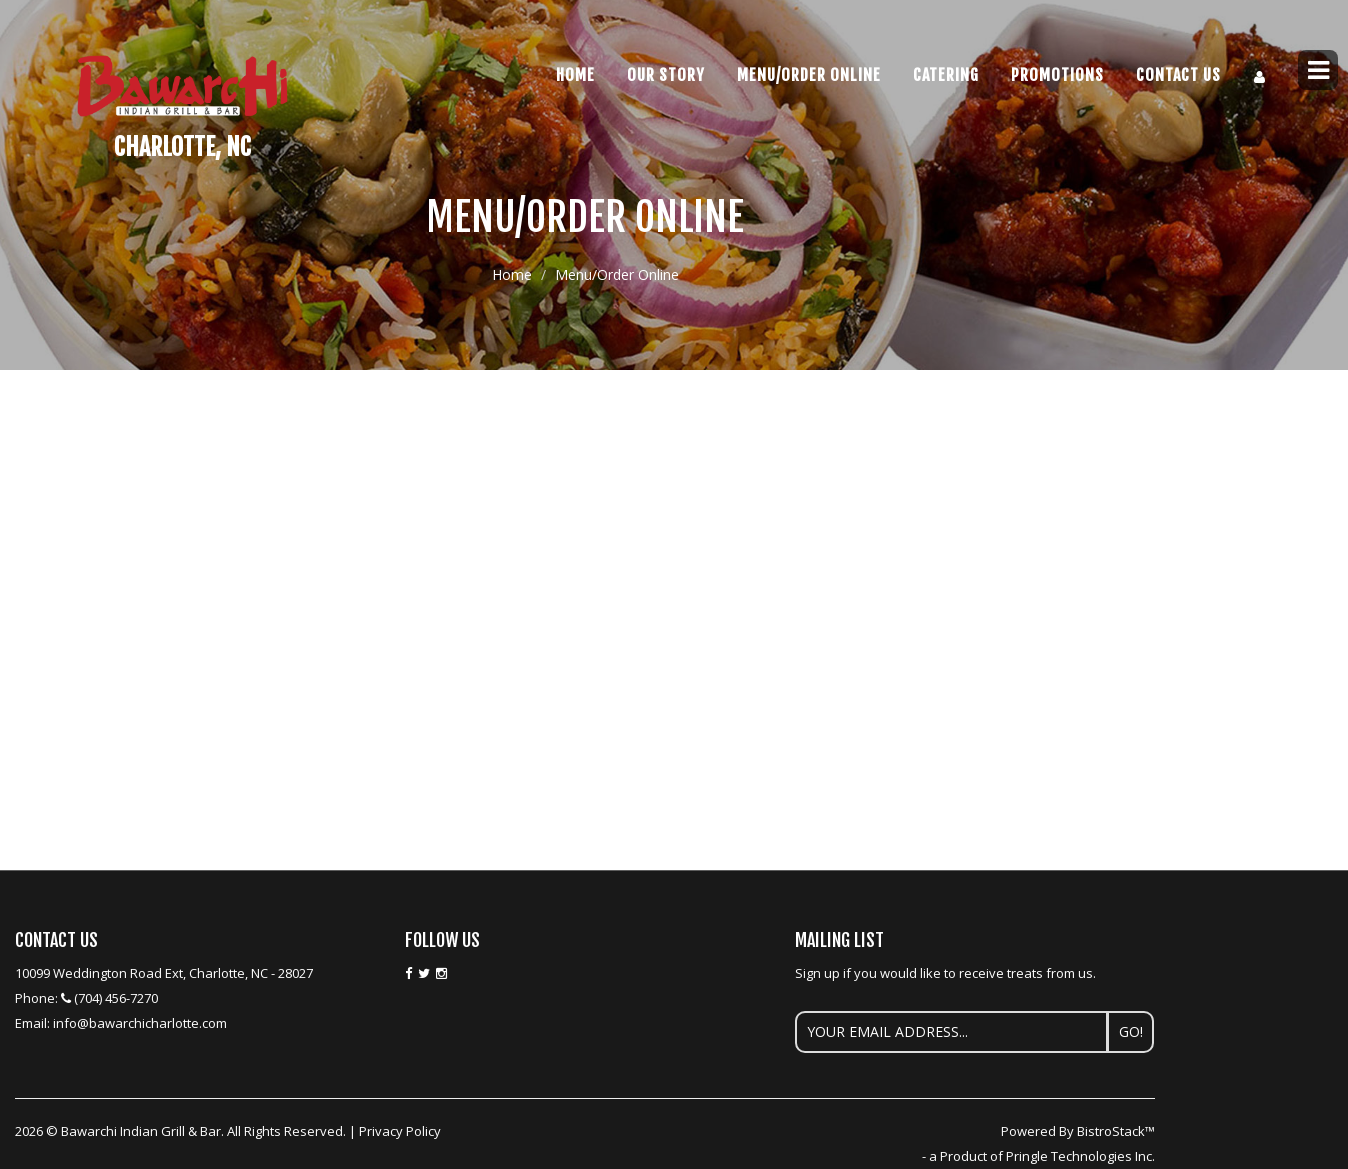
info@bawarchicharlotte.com (140, 1023)
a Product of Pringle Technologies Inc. (1042, 1156)
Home (575, 75)
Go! (1131, 1031)
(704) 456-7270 (116, 998)
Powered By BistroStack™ (1078, 1131)
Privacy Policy (400, 1131)
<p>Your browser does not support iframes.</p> (585, 475)
